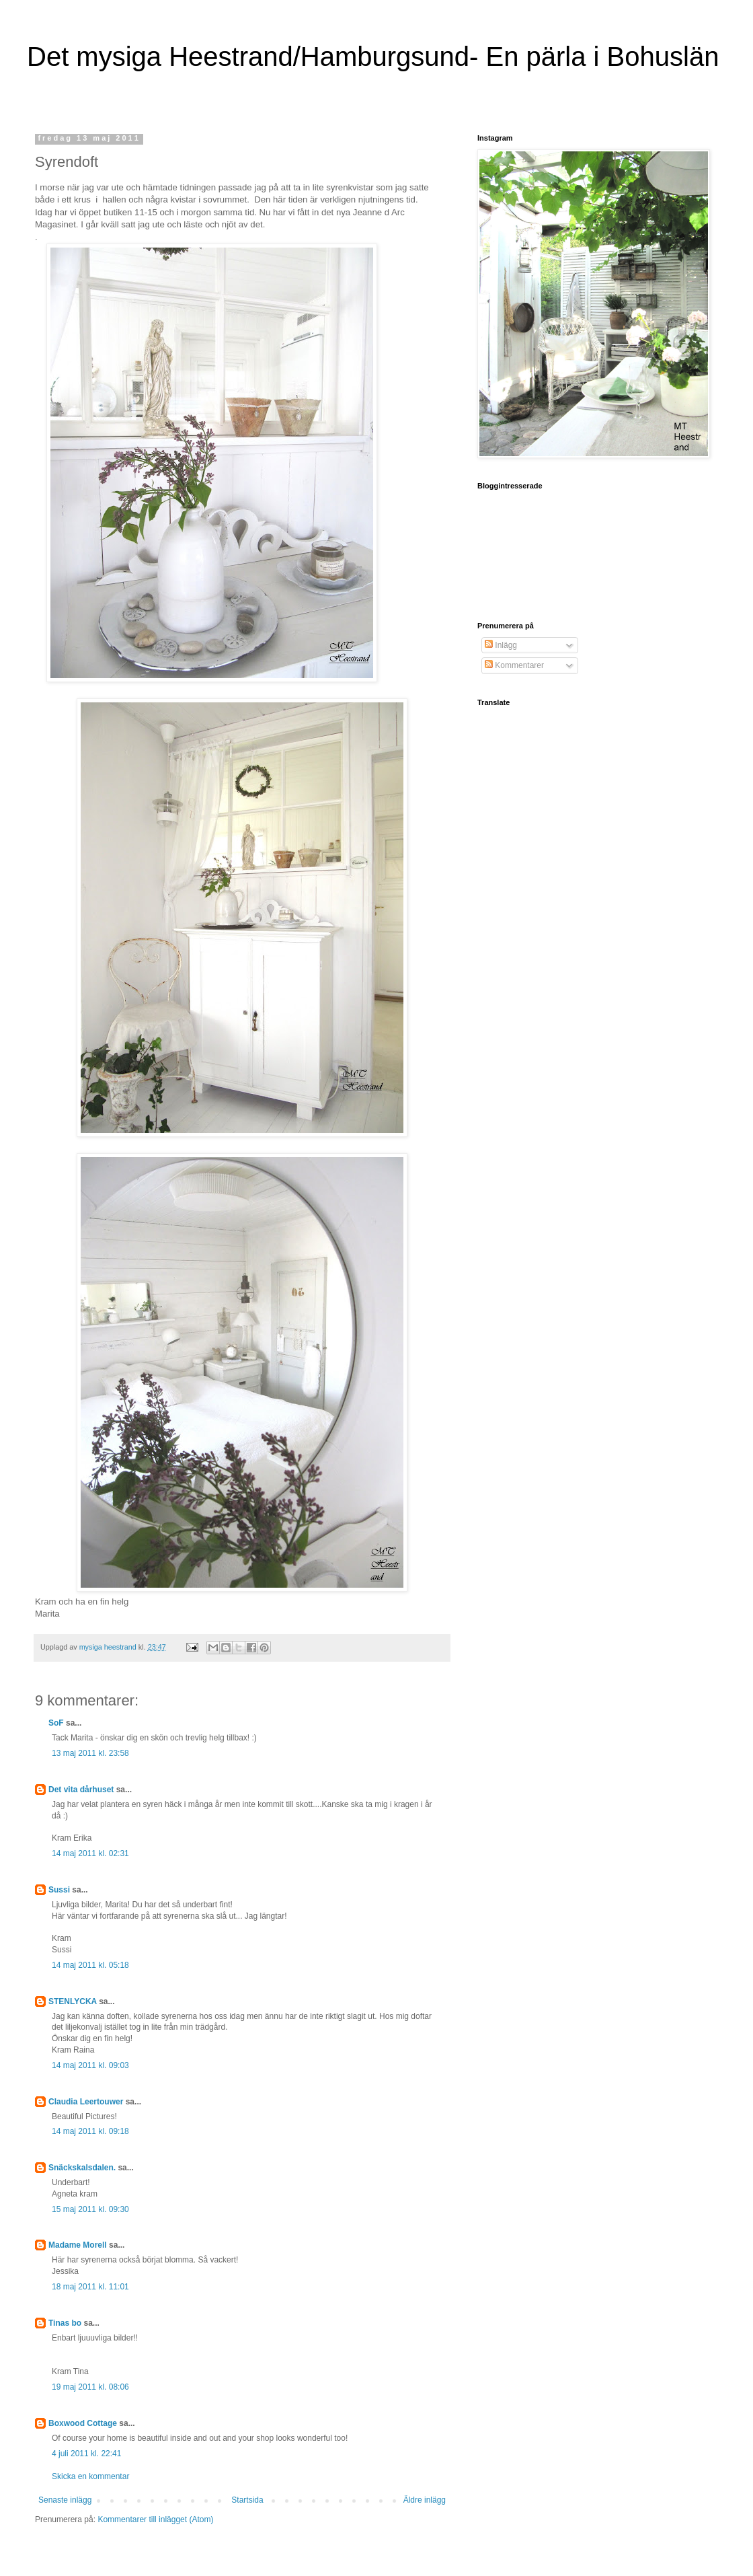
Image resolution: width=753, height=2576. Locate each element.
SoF (56, 1723)
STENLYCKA (72, 2001)
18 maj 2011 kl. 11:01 (90, 2286)
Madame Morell (77, 2245)
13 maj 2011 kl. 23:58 (90, 1753)
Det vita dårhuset (81, 1789)
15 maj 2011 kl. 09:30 (90, 2209)
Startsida (247, 2500)
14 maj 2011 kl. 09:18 (90, 2131)
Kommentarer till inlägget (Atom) (155, 2519)
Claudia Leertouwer (85, 2101)
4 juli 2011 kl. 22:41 (86, 2453)
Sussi (59, 1889)
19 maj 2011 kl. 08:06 (90, 2387)
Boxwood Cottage (82, 2423)
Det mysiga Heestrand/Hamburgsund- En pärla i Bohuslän (373, 56)
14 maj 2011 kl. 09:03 (90, 2065)
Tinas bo (64, 2323)
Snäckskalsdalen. (82, 2167)
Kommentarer (514, 665)
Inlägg (501, 645)
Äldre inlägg (424, 2500)
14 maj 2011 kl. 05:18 (90, 1965)
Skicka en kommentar (90, 2476)
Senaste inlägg (64, 2500)
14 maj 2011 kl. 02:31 (90, 1853)
